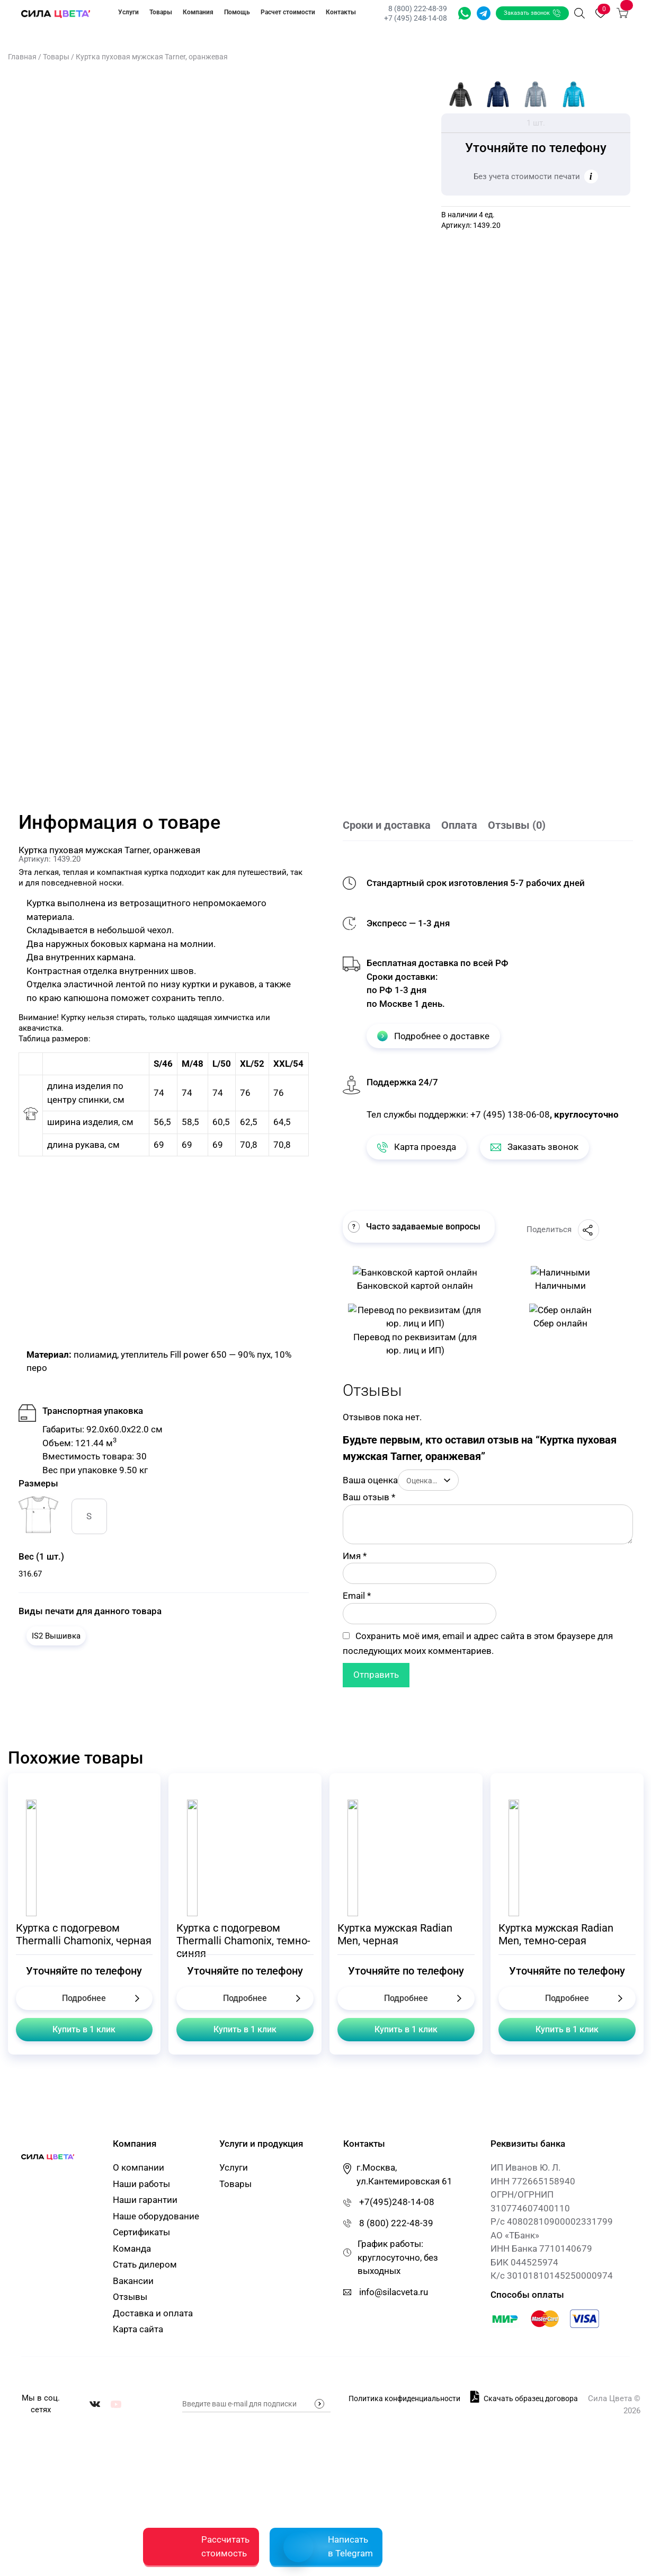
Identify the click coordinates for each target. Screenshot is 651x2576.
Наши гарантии (145, 2199)
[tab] (392, 826)
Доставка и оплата (153, 2313)
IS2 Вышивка (56, 1636)
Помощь (237, 12)
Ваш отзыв (369, 1497)
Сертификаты (141, 2232)
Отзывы (130, 2296)
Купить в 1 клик (83, 2029)
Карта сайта (138, 2329)
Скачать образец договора (524, 2396)
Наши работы (141, 2184)
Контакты (341, 12)
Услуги (128, 12)
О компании (138, 2167)
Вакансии (133, 2281)
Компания (198, 12)
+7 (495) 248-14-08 (415, 18)
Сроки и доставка (387, 825)
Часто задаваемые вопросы (414, 1227)
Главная (22, 56)
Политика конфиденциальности (404, 2397)
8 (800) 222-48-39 (417, 8)
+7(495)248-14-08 (396, 2202)
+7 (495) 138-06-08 (510, 1114)
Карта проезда (416, 1146)
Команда (132, 2248)
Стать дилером (145, 2264)
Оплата (459, 825)
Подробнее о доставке (433, 1036)
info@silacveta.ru (393, 2292)
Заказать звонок (532, 13)
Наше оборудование (156, 2216)
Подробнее (84, 1998)
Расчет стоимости (288, 12)
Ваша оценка (370, 1480)
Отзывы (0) (517, 825)
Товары (160, 12)
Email (357, 1595)
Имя (355, 1556)
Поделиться (563, 1230)
